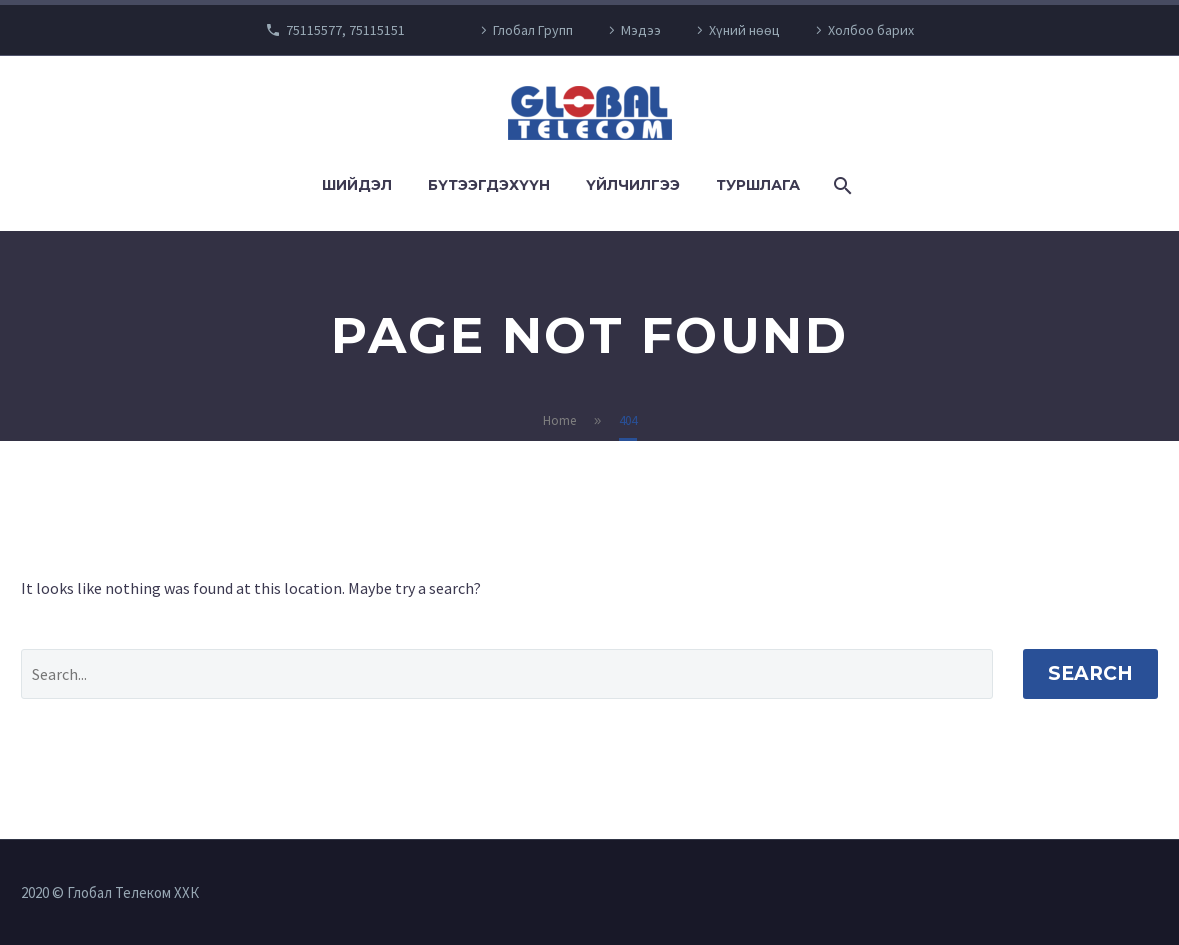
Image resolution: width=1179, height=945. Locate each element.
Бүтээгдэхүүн (489, 185)
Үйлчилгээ (633, 185)
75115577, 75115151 (345, 30)
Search (1090, 673)
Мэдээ (641, 30)
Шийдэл (357, 185)
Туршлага (758, 185)
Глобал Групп (533, 30)
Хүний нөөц (744, 30)
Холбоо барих (871, 30)
